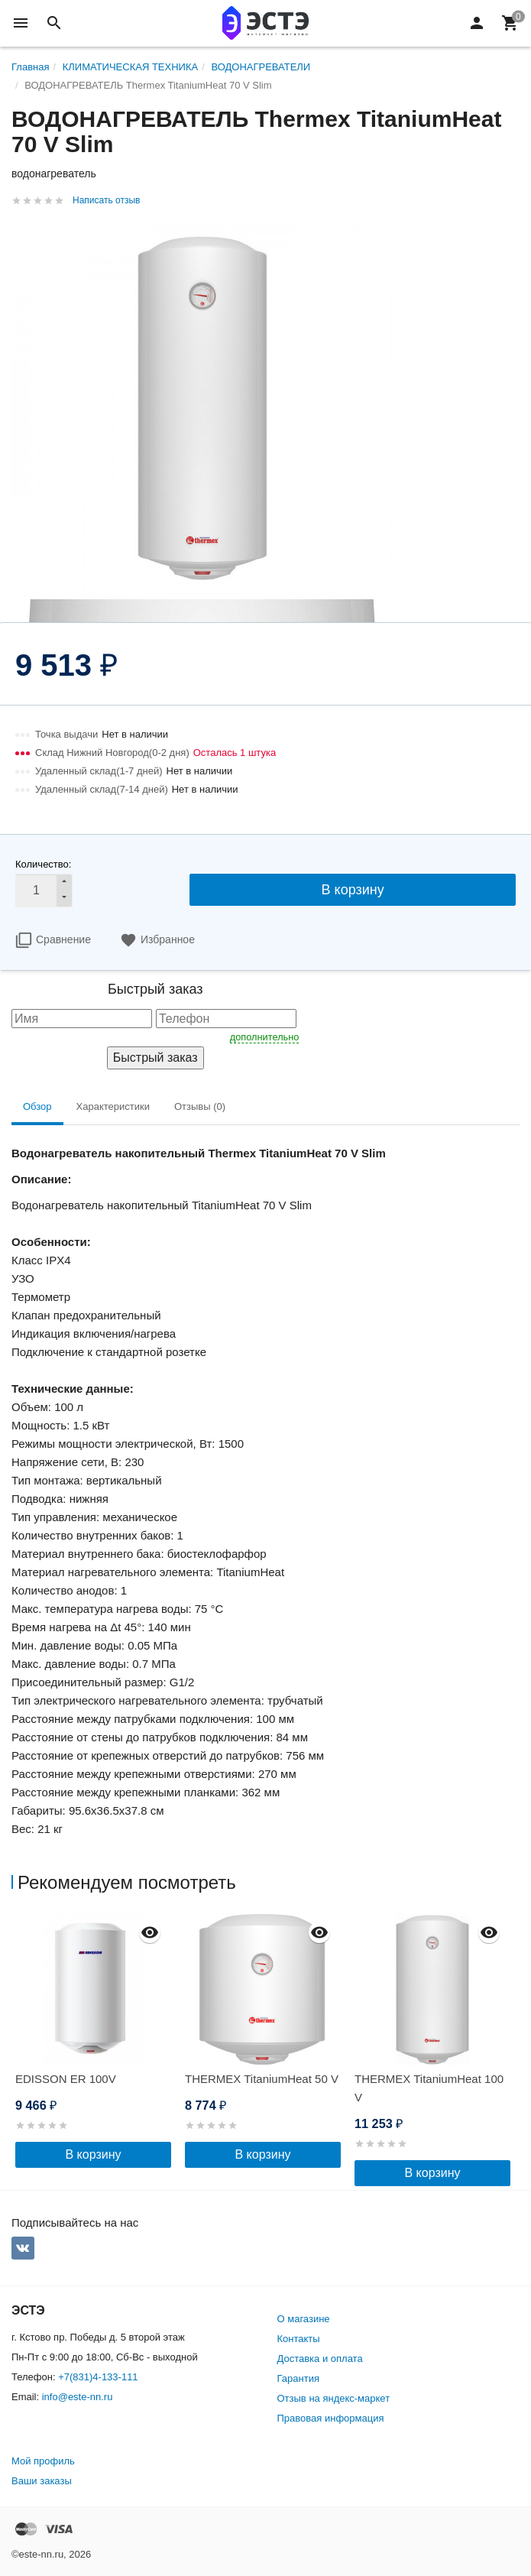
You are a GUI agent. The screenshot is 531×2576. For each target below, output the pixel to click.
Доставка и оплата (320, 2358)
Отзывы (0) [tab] (199, 1106)
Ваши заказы (41, 2481)
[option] (96, 2040)
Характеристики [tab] (113, 1106)
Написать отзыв (106, 200)
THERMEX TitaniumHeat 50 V (261, 2078)
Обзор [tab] (37, 1106)
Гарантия (298, 2378)
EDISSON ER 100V (65, 2078)
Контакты (298, 2338)
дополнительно (264, 1037)
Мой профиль (43, 2461)
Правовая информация (330, 2418)
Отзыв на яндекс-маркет (333, 2398)
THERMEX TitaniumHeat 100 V (429, 2088)
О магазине (303, 2319)
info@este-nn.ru (77, 2396)
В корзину (353, 889)
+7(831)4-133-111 (98, 2377)
